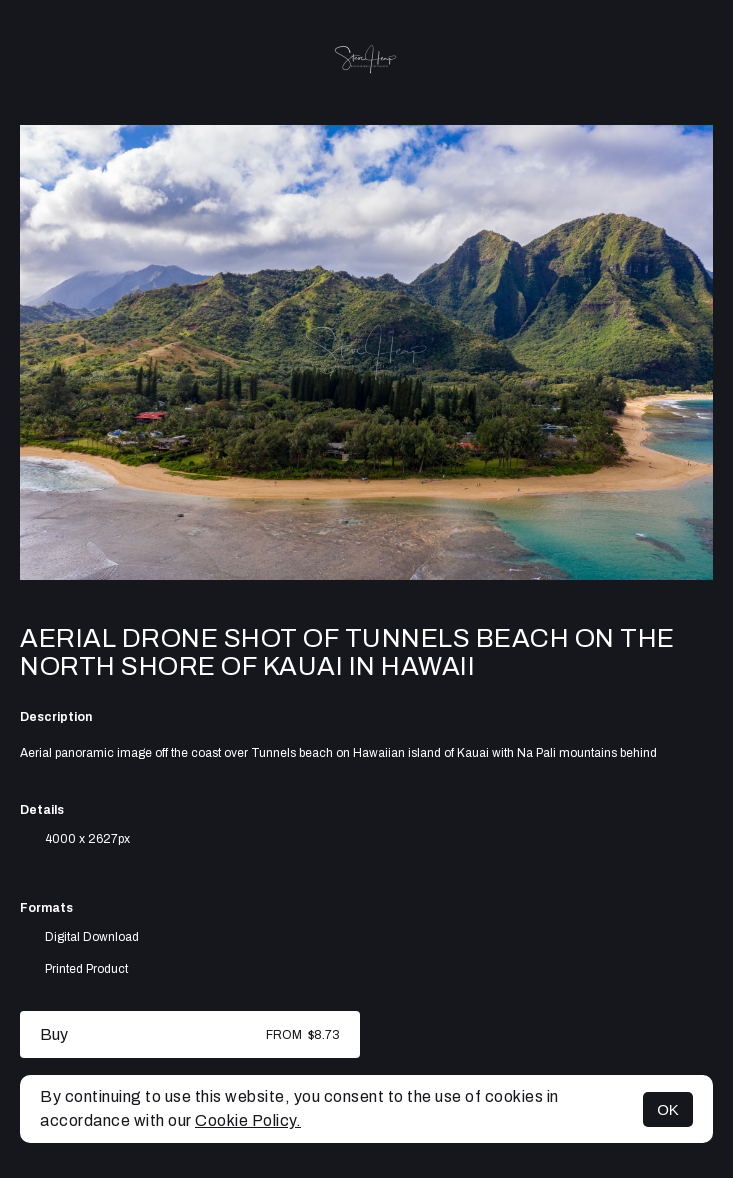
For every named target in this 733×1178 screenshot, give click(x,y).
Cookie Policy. (248, 1120)
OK (668, 1109)
